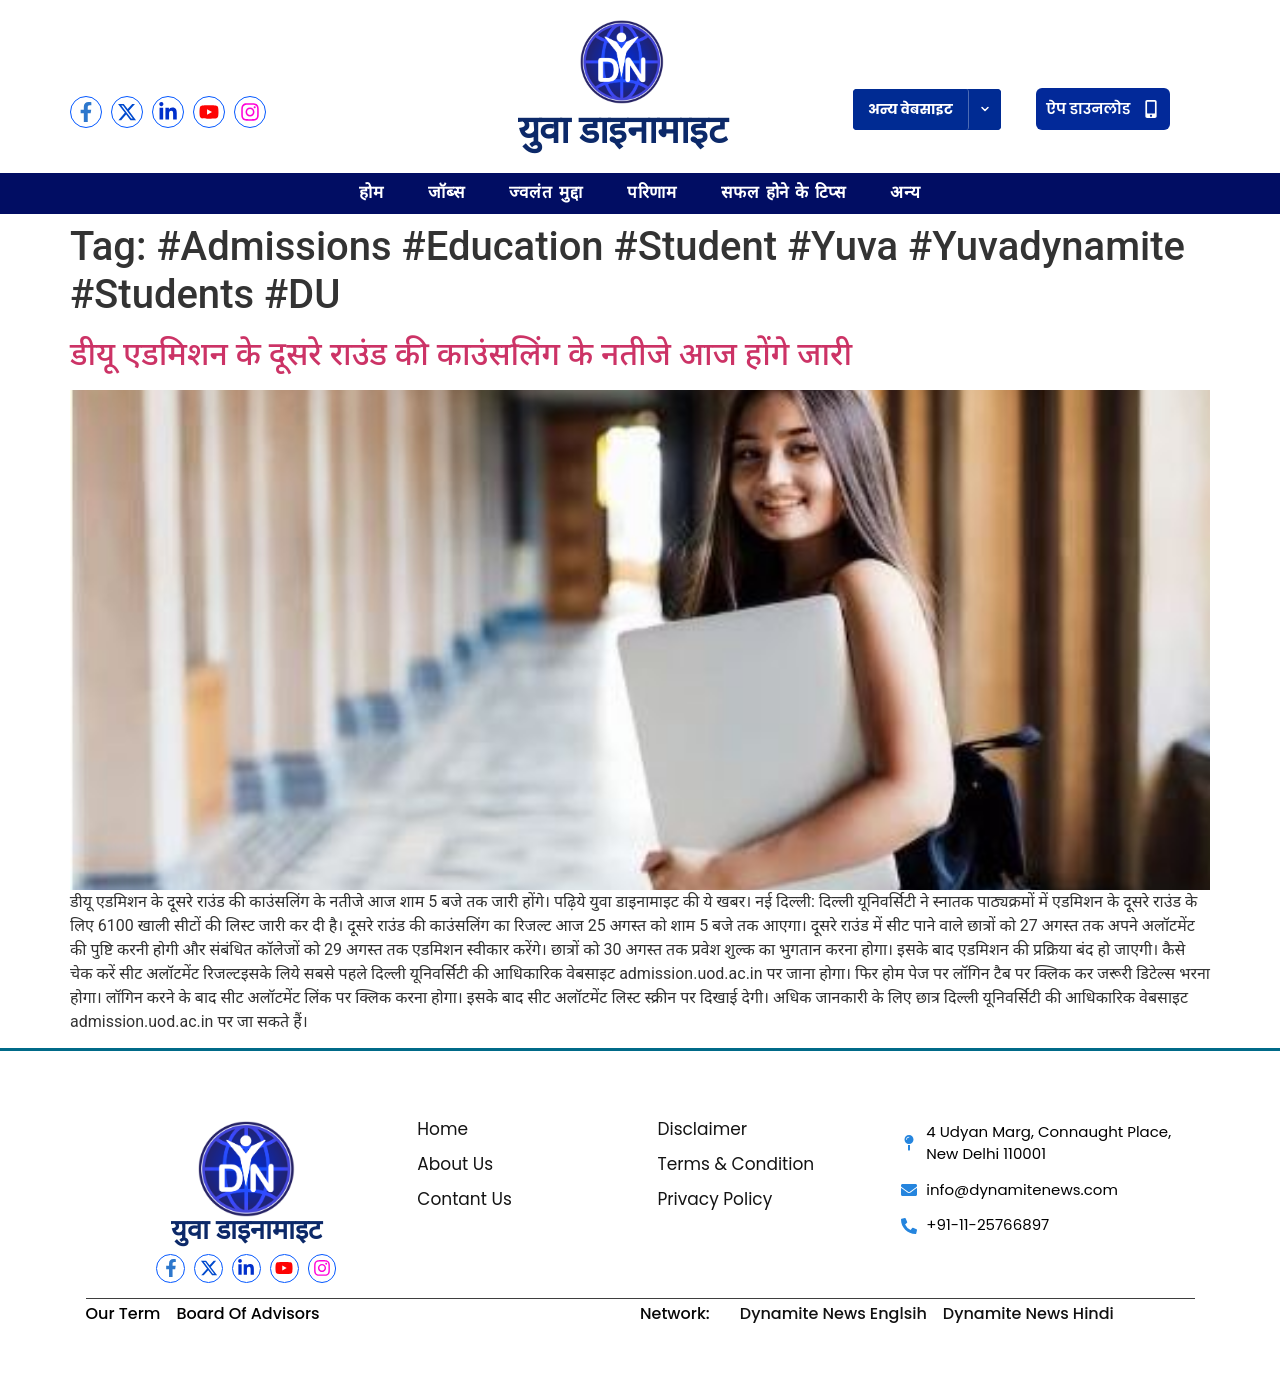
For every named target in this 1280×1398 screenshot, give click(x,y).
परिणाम (652, 192)
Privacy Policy (714, 1199)
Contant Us (464, 1199)
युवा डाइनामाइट (622, 130)
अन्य (905, 192)
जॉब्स (446, 192)
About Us (455, 1164)
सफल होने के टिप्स (783, 192)
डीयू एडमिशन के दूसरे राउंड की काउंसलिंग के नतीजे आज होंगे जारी (461, 354)
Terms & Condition (735, 1164)
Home (442, 1129)
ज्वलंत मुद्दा (546, 192)
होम (371, 192)
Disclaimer (702, 1129)
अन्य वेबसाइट (910, 109)
